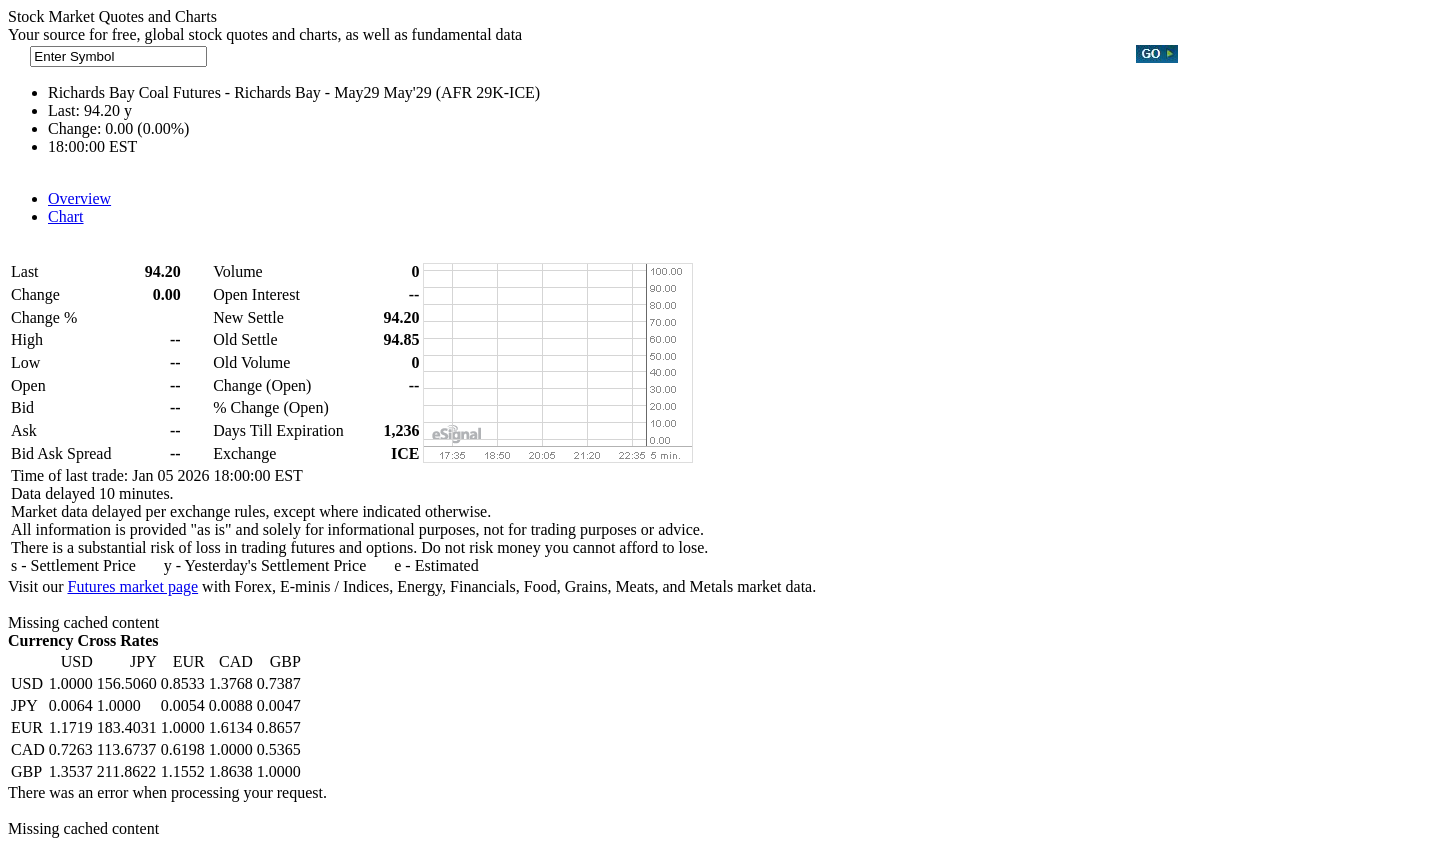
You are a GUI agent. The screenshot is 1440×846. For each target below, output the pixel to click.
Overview (79, 198)
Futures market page (132, 586)
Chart (66, 216)
